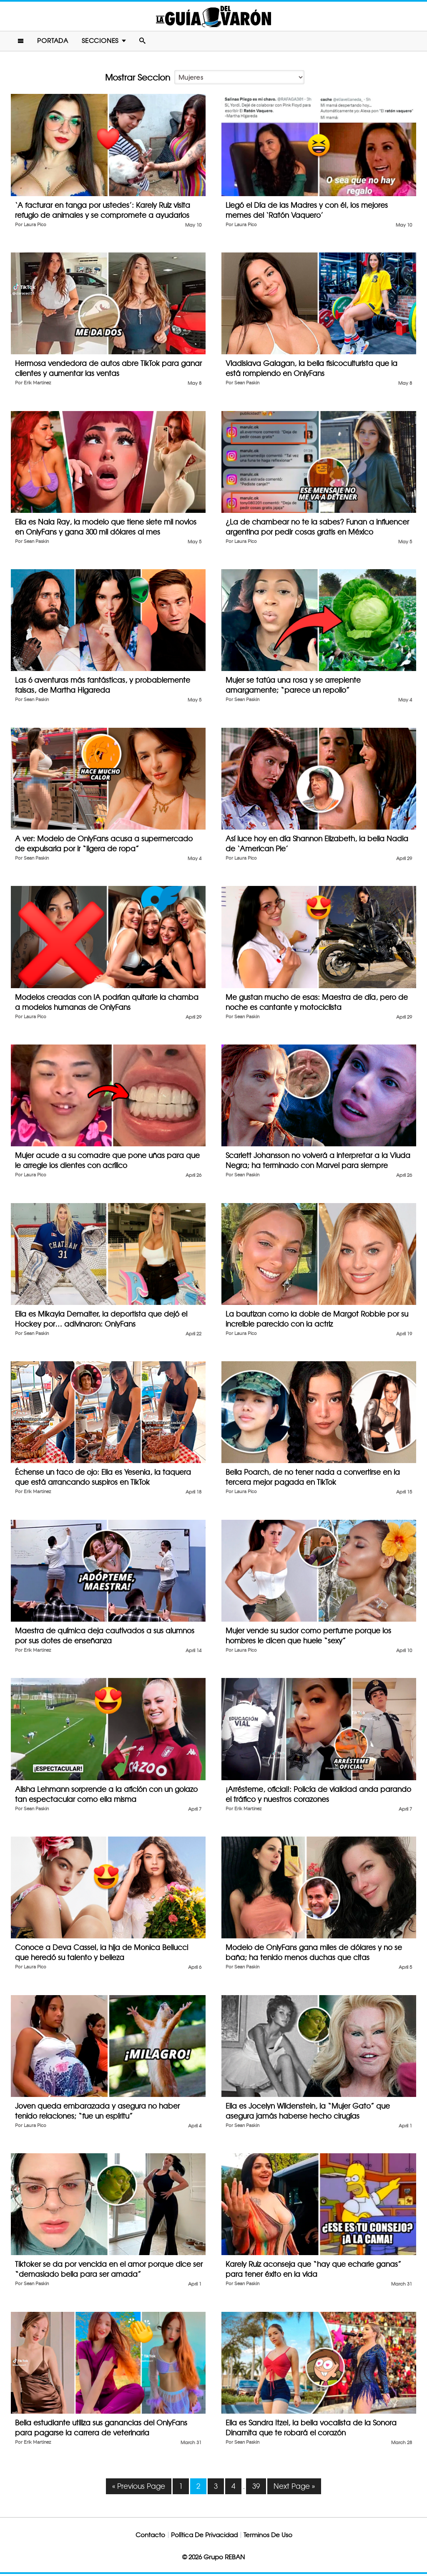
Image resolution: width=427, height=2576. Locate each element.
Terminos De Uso (268, 2537)
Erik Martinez (37, 385)
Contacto (150, 2537)
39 (256, 2488)
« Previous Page (138, 2488)
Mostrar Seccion (137, 80)
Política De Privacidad (204, 2537)
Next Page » (294, 2488)
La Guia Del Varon (213, 17)
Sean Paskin (246, 385)
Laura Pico (35, 227)
